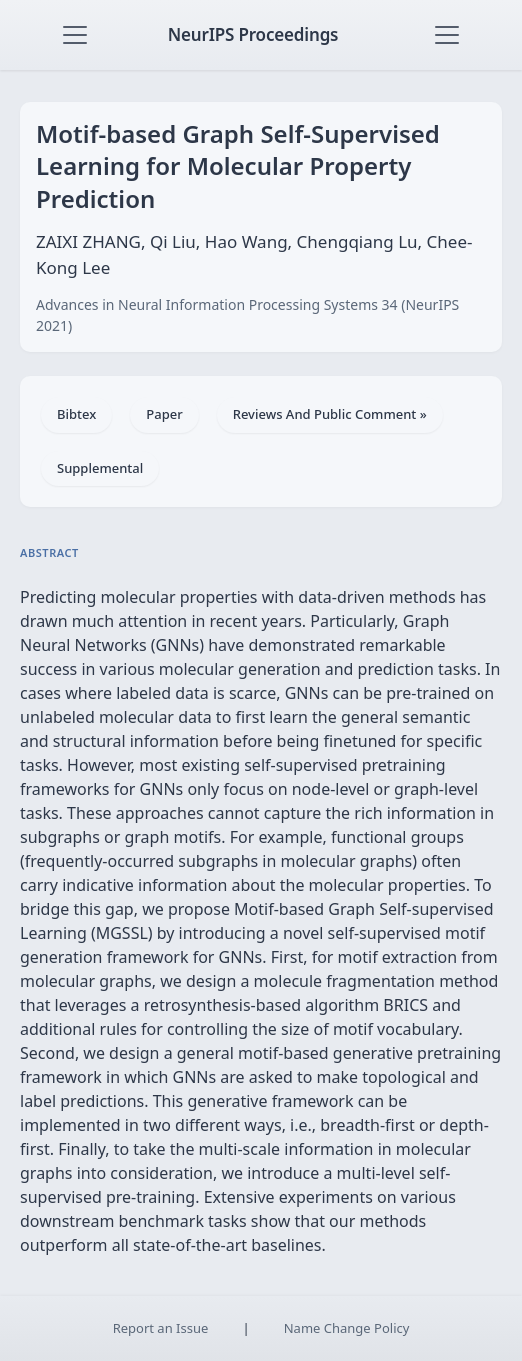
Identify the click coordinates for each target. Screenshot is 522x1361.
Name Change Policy (347, 1328)
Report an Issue (161, 1328)
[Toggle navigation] (75, 35)
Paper (164, 414)
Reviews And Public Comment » (330, 414)
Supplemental (100, 468)
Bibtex (76, 414)
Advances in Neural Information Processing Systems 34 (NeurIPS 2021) (247, 315)
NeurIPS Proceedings (253, 34)
